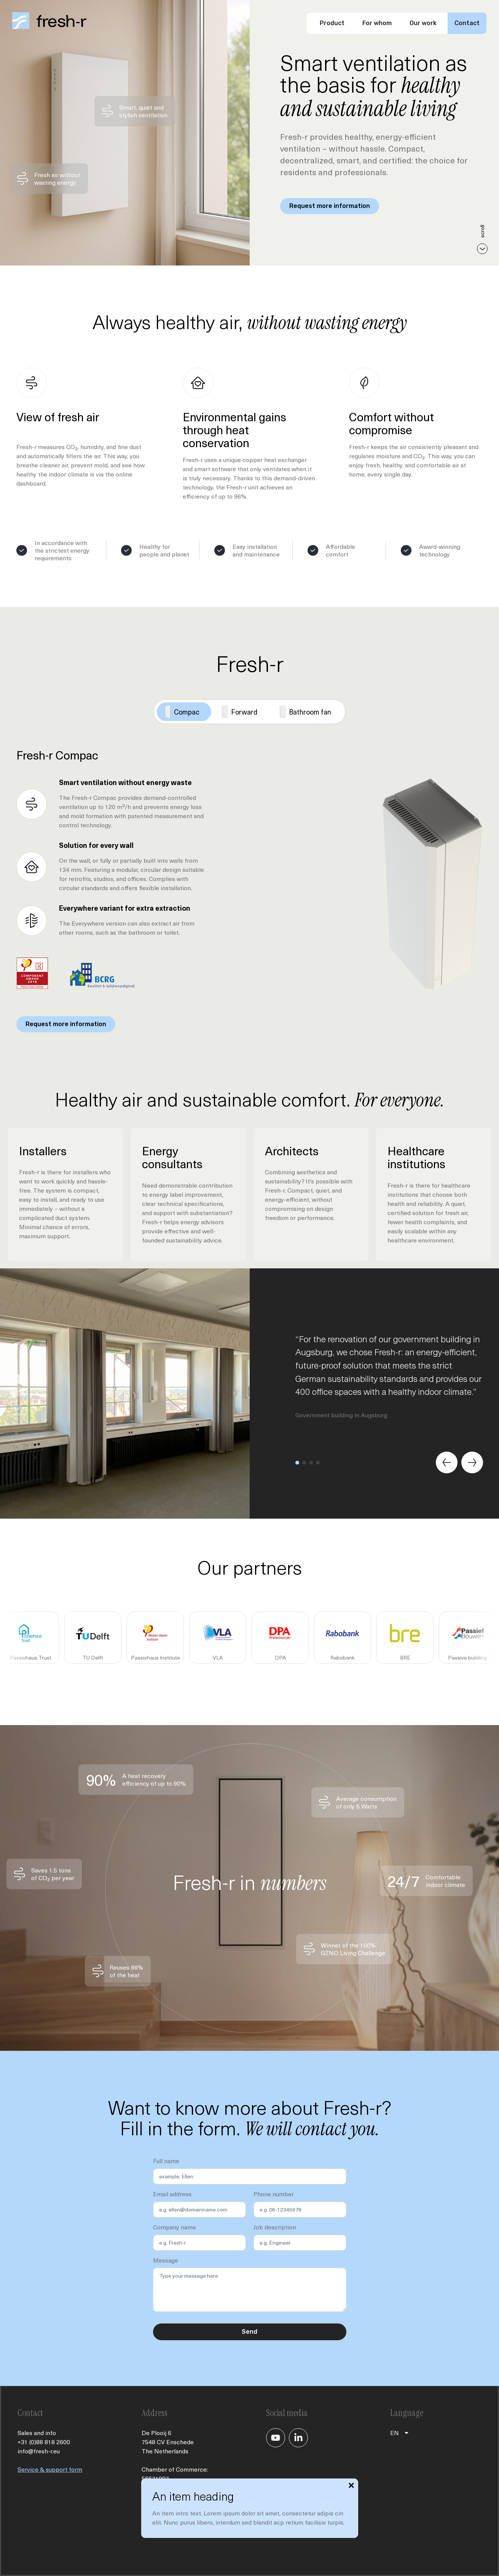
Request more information (329, 205)
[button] (297, 1462)
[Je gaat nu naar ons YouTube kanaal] (275, 2437)
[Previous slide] (446, 1462)
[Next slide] (472, 1462)
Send (249, 2331)
